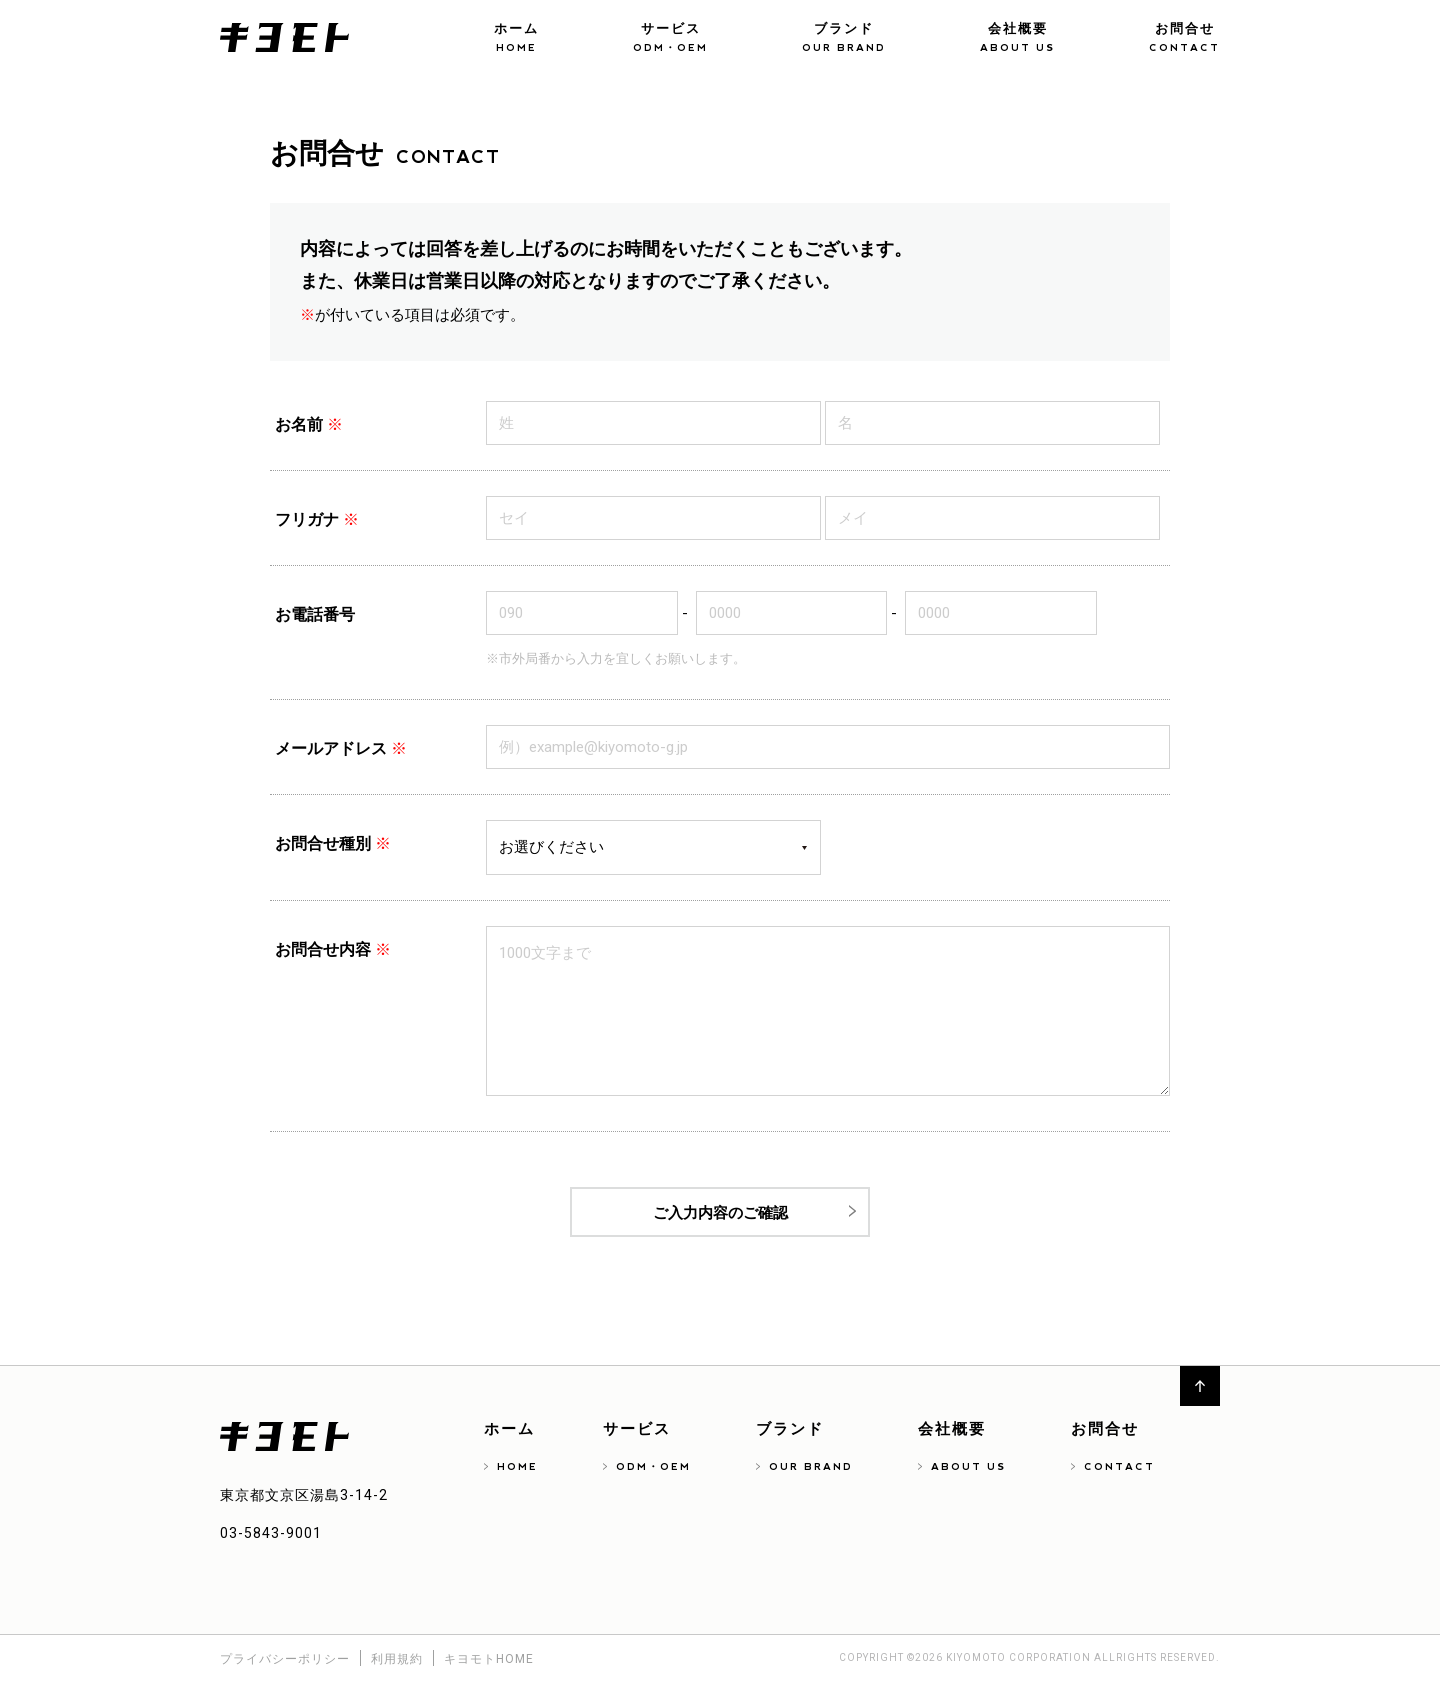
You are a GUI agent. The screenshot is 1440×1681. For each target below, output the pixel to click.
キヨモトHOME (489, 1659)
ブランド (844, 39)
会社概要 (1017, 39)
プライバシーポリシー (285, 1659)
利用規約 (397, 1659)
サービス (670, 39)
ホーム (516, 39)
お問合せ (1184, 39)
